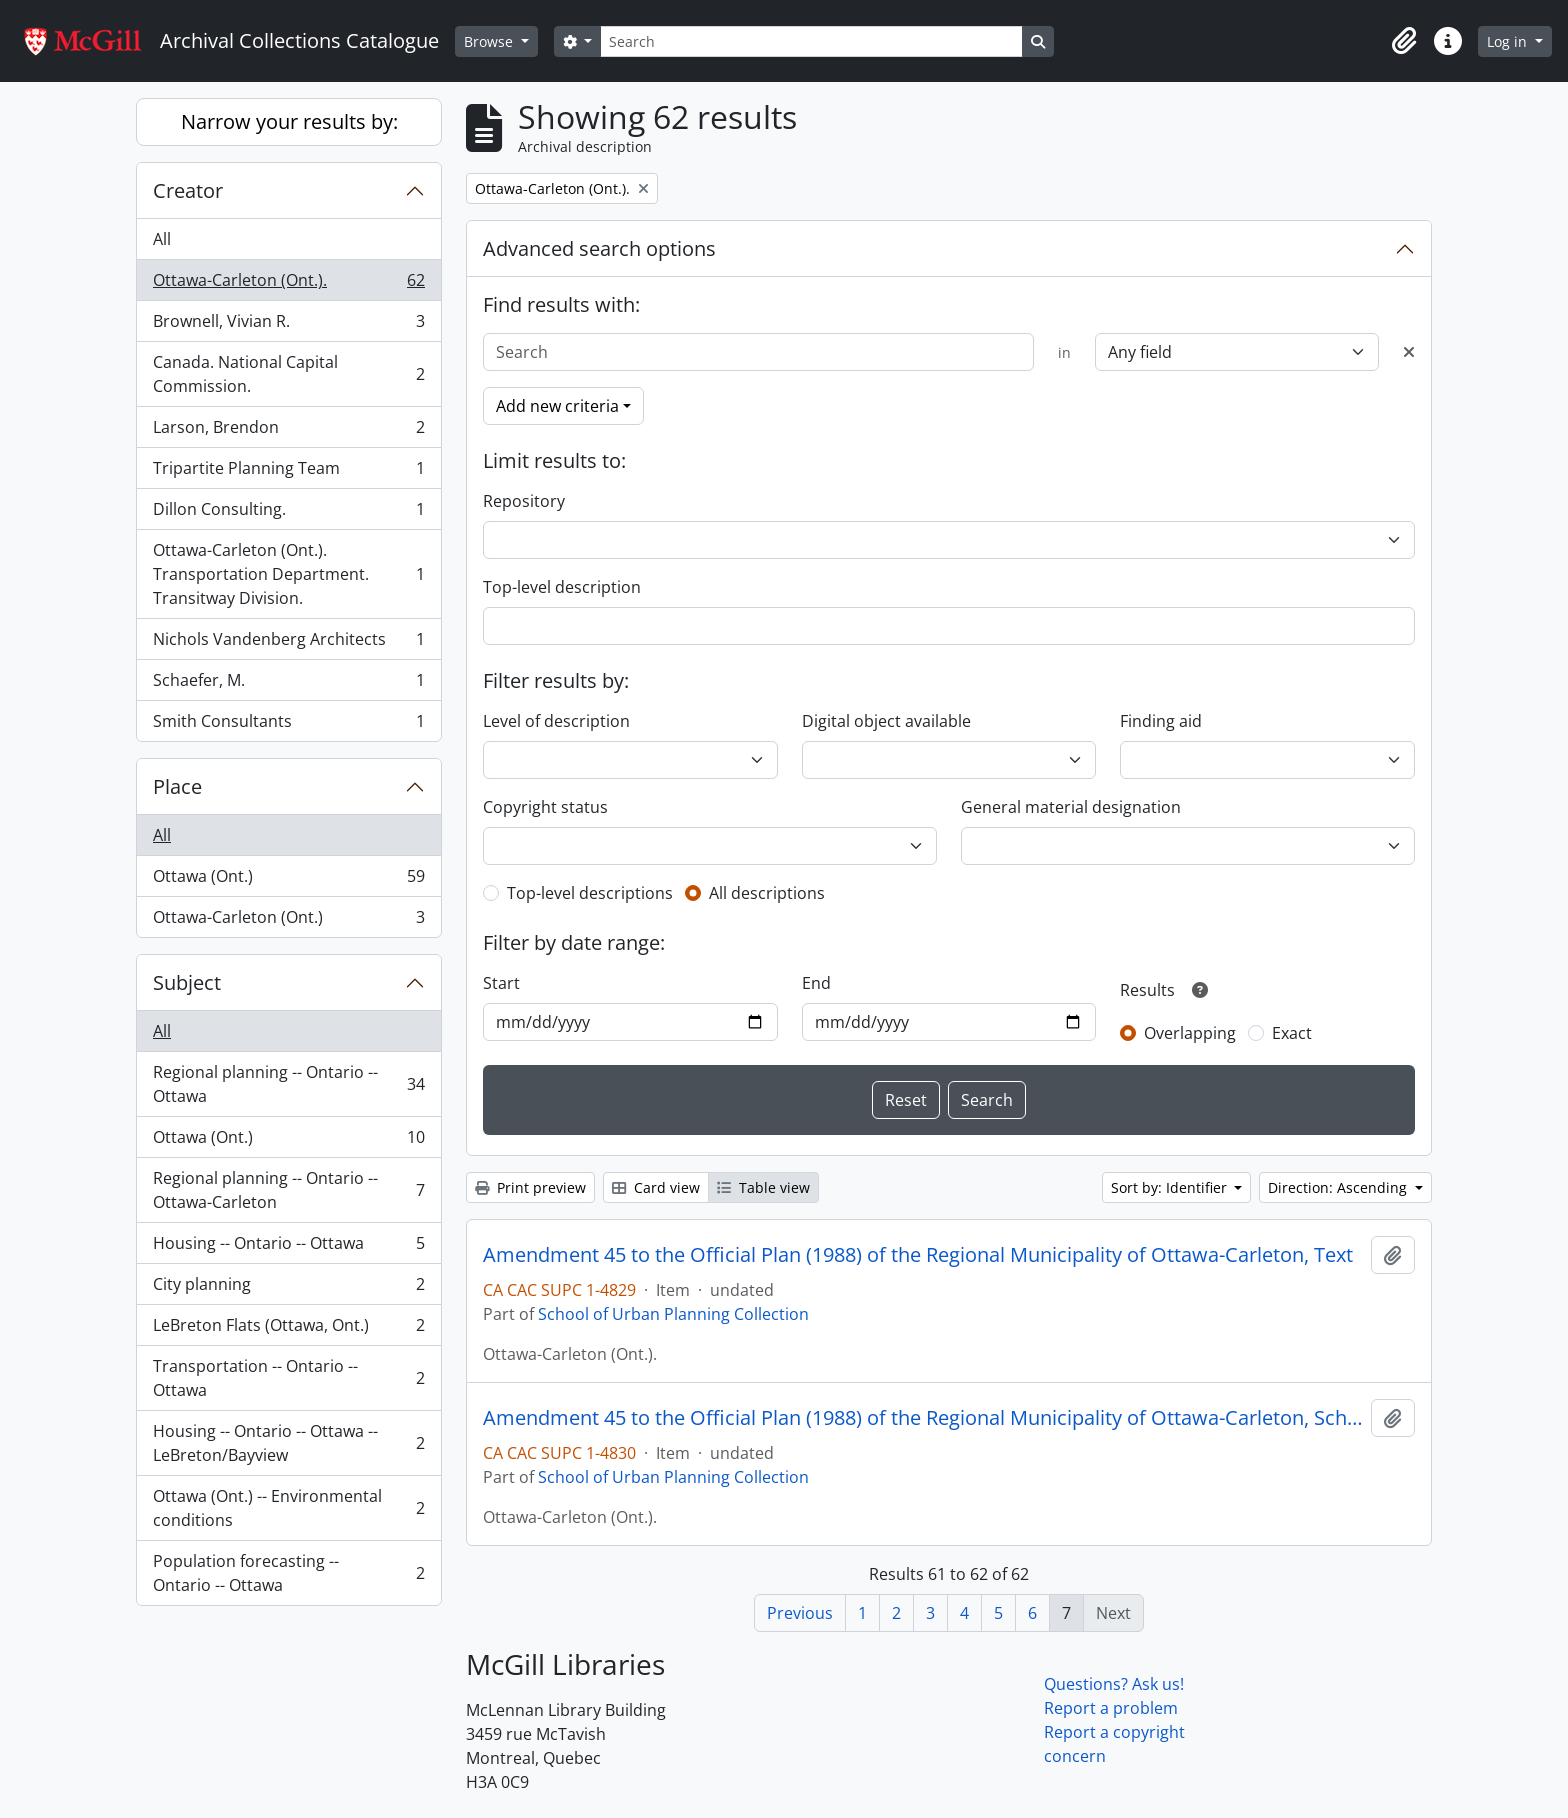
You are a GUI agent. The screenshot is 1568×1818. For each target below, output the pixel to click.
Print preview (530, 1187)
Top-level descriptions (590, 893)
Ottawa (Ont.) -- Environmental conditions (288, 1508)
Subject (187, 982)
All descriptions (767, 893)
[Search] (811, 41)
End (816, 983)
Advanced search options (599, 248)
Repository (524, 501)
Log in (1509, 41)
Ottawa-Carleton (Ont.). (288, 284)
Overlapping (1190, 1033)
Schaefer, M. (288, 684)
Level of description (556, 721)
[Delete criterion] (1409, 352)
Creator (188, 190)
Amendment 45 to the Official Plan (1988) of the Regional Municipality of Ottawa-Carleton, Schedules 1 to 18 (923, 1418)
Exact (1292, 1033)
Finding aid (1161, 721)
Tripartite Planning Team (288, 472)
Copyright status (545, 807)
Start (501, 983)
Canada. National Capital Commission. (288, 374)
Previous (800, 1613)
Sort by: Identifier (1171, 1187)
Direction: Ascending (1339, 1187)
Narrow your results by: (289, 121)
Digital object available (886, 721)
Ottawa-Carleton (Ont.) (288, 921)
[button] (1404, 41)
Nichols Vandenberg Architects (288, 643)
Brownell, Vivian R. (288, 325)
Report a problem (1111, 1708)
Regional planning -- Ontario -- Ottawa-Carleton (288, 1190)
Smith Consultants (288, 725)
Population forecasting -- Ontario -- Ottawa (288, 1573)
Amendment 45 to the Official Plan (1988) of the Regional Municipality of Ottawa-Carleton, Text (918, 1255)
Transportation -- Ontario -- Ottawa (288, 1378)
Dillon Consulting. (288, 513)
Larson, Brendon (288, 431)
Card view (656, 1187)
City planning (288, 1288)
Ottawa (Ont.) (288, 880)
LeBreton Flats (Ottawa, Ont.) (288, 1329)
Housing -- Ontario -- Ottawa (288, 1247)
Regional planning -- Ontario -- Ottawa (288, 1084)
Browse (490, 41)
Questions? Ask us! (1114, 1684)
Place (177, 786)
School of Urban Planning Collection (673, 1314)
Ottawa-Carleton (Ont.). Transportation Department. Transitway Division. (288, 574)
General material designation (1071, 807)
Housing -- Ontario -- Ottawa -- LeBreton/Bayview (288, 1443)
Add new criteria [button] (557, 406)
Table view (763, 1187)
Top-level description (562, 587)
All (162, 239)
